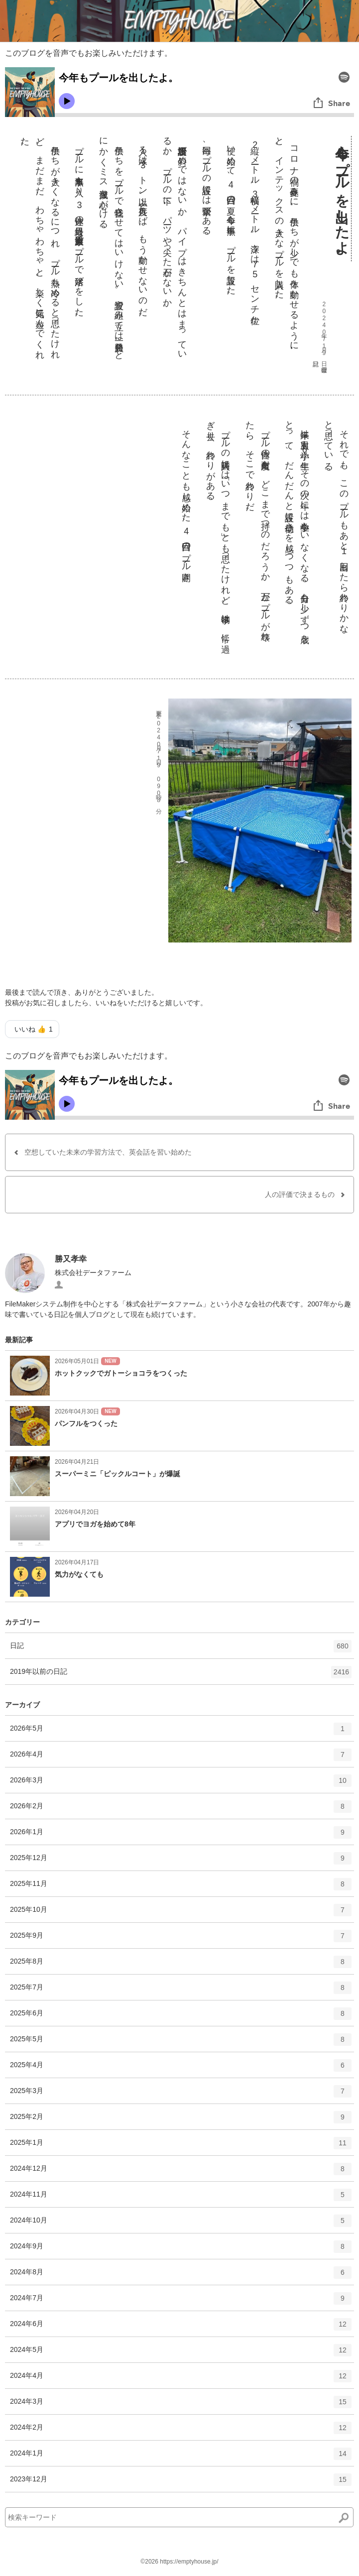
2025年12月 (181, 1861)
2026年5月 (181, 1732)
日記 (181, 1649)
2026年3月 (181, 1783)
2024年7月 (181, 2301)
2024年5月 (181, 2353)
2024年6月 (181, 2327)
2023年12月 (181, 2482)
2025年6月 (181, 2016)
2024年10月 (181, 2224)
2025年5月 (181, 2042)
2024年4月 (181, 2379)
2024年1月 (181, 2457)
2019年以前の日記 (181, 1675)
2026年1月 (181, 1835)
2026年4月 (181, 1758)
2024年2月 (181, 2431)
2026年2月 (181, 1809)
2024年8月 (181, 2275)
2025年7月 (181, 1991)
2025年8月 (181, 1965)
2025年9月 (181, 1939)
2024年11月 (181, 2198)
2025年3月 (181, 2094)
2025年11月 (181, 1887)
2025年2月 (181, 2120)
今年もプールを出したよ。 (342, 198)
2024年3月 (181, 2405)
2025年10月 (181, 1913)
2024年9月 (181, 2249)
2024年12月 (181, 2172)
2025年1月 (181, 2146)
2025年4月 (181, 2068)
